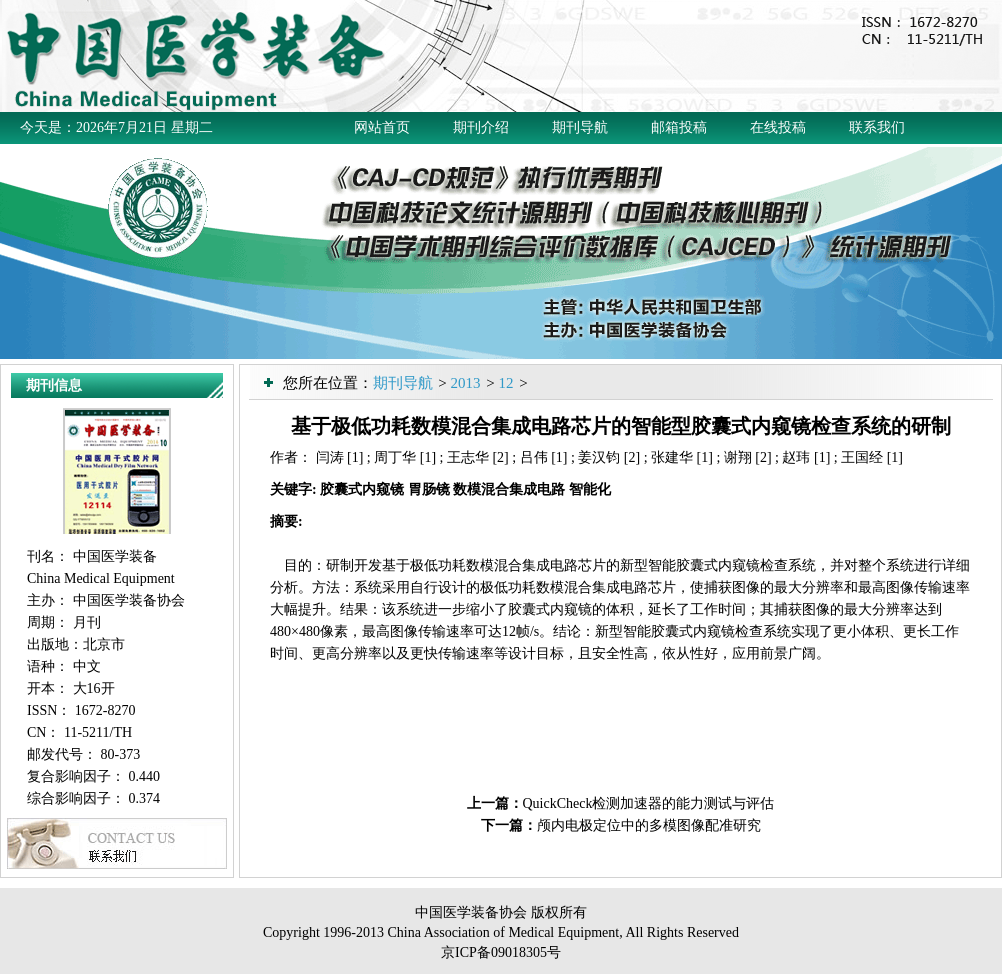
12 (505, 383)
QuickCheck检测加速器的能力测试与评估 (649, 803)
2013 (465, 383)
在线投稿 (778, 127)
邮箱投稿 (679, 127)
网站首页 (382, 127)
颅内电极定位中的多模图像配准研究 (649, 825)
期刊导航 (580, 127)
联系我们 (877, 127)
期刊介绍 (481, 127)
